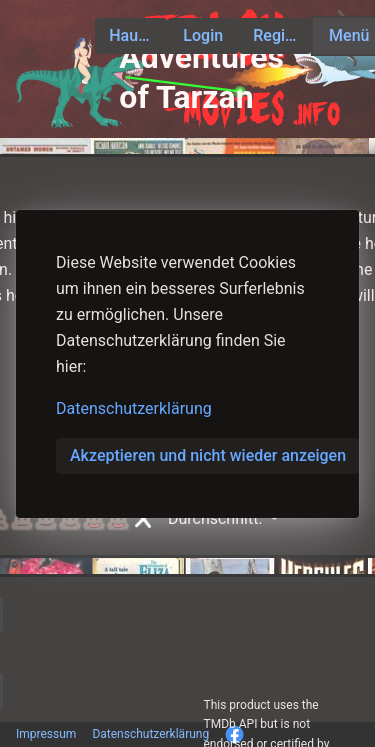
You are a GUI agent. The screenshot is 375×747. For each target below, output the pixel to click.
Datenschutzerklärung (134, 408)
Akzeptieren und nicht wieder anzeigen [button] (208, 455)
